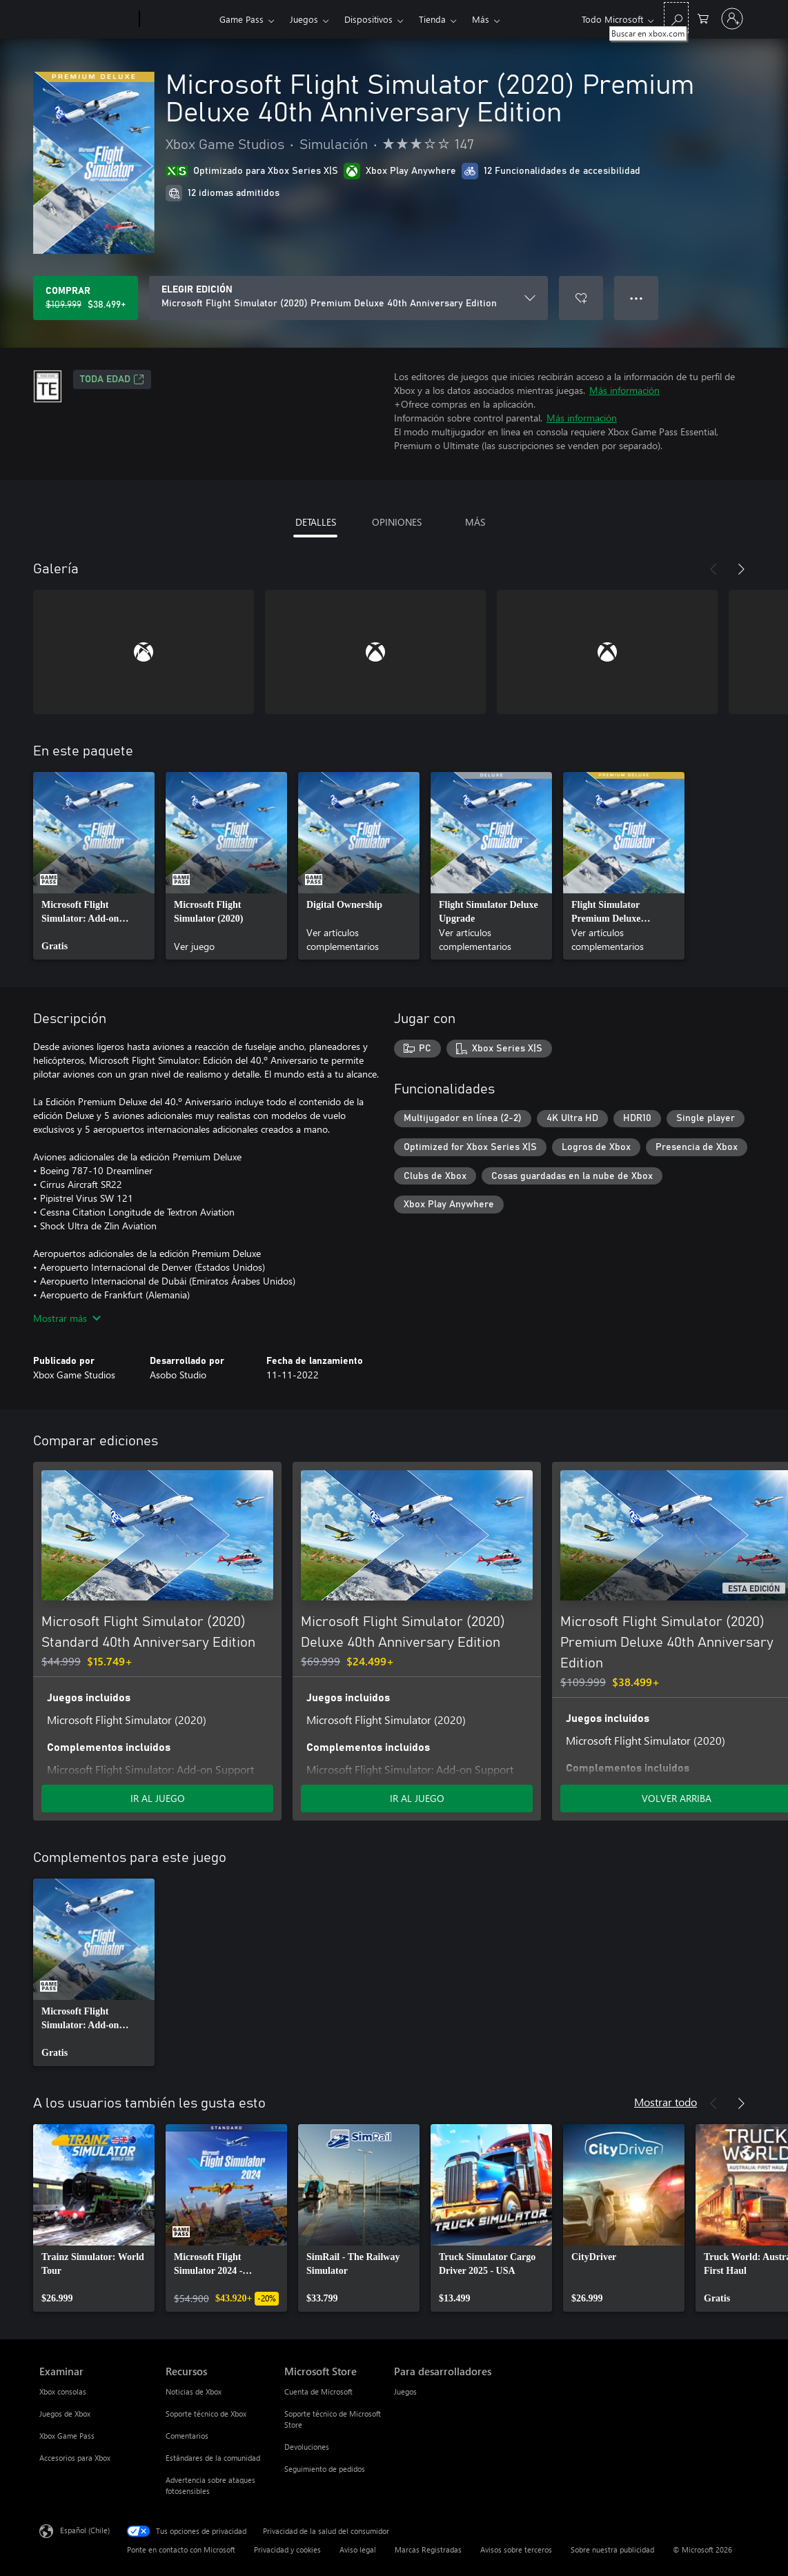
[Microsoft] (86, 19)
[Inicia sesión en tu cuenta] (732, 18)
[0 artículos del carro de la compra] (703, 17)
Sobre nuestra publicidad (612, 2549)
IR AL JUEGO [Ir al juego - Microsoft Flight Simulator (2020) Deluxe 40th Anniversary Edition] (417, 1798)
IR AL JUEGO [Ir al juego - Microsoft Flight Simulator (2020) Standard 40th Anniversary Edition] (157, 1798)
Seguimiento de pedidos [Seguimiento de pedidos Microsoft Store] (324, 2468)
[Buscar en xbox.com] (676, 17)
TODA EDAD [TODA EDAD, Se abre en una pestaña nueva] (112, 379)
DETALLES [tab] (315, 521)
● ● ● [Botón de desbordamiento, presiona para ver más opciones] (636, 297)
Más (480, 19)
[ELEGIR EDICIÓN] (348, 298)
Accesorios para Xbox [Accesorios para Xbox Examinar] (74, 2457)
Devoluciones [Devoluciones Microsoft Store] (306, 2446)
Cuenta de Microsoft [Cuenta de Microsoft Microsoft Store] (318, 2391)
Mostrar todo (665, 2101)
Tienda (432, 19)
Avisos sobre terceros (516, 2549)
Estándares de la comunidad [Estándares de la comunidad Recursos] (213, 2457)
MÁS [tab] (475, 521)
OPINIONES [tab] (397, 521)
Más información (624, 390)
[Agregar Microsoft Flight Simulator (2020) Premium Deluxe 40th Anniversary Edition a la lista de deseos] (581, 298)
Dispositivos (368, 19)
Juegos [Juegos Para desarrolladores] (405, 2391)
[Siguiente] (741, 569)
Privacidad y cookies (287, 2549)
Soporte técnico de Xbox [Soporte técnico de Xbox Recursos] (206, 2413)
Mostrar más (67, 1318)
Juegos (304, 19)
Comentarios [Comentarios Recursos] (187, 2435)
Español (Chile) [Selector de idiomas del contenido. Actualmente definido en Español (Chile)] (85, 2530)
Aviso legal (357, 2549)
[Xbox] (177, 19)
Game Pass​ (241, 19)
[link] (94, 866)
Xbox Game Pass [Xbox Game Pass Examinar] (67, 2435)
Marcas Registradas (428, 2549)
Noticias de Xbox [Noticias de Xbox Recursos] (193, 2391)
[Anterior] (713, 569)
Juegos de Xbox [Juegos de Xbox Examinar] (64, 2413)
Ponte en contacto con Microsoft (181, 2549)
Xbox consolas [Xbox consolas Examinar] (62, 2391)
